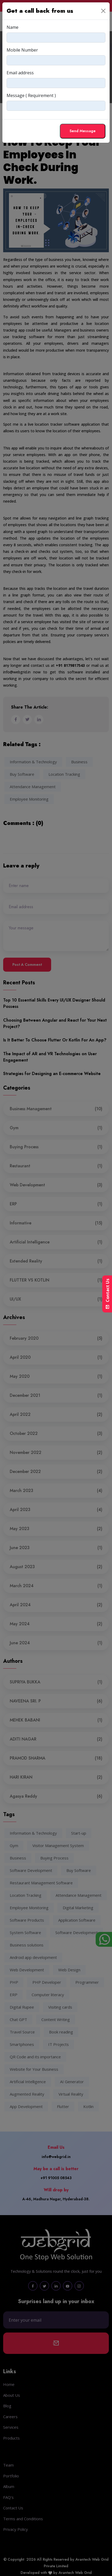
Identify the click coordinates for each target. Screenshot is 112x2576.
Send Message (83, 131)
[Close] (103, 11)
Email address (20, 73)
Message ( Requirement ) (31, 95)
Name (12, 27)
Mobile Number (22, 50)
